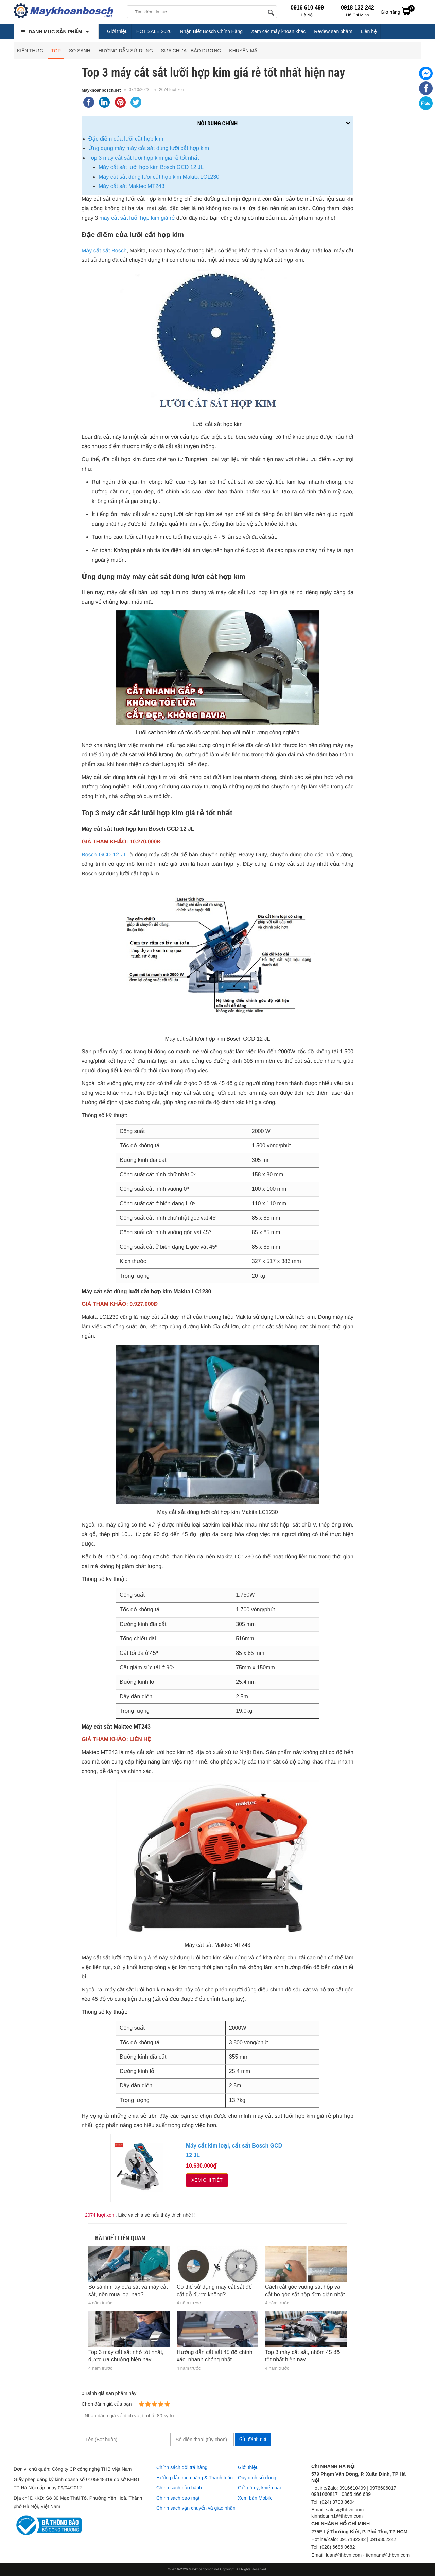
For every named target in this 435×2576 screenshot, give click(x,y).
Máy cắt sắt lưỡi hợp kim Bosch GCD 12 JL (151, 167)
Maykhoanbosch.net (101, 90)
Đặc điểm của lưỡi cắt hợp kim (125, 139)
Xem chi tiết (207, 2180)
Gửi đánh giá (252, 2439)
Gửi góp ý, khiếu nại (259, 2487)
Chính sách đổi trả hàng (181, 2467)
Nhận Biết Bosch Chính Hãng (211, 31)
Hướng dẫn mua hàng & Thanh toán (194, 2477)
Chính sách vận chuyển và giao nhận (196, 2508)
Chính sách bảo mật (177, 2498)
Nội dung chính (217, 123)
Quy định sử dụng (257, 2477)
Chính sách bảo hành (179, 2487)
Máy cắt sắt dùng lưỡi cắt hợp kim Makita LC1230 (159, 177)
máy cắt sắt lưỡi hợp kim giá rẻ (137, 218)
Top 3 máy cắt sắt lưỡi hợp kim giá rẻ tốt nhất (143, 158)
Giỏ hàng (398, 11)
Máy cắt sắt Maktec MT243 (131, 186)
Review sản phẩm (333, 31)
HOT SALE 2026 (154, 31)
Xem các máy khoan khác (278, 31)
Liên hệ (369, 31)
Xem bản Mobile (255, 2498)
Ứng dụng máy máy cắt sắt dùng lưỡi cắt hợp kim (148, 148)
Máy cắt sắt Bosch (104, 251)
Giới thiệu (117, 31)
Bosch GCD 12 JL (104, 855)
